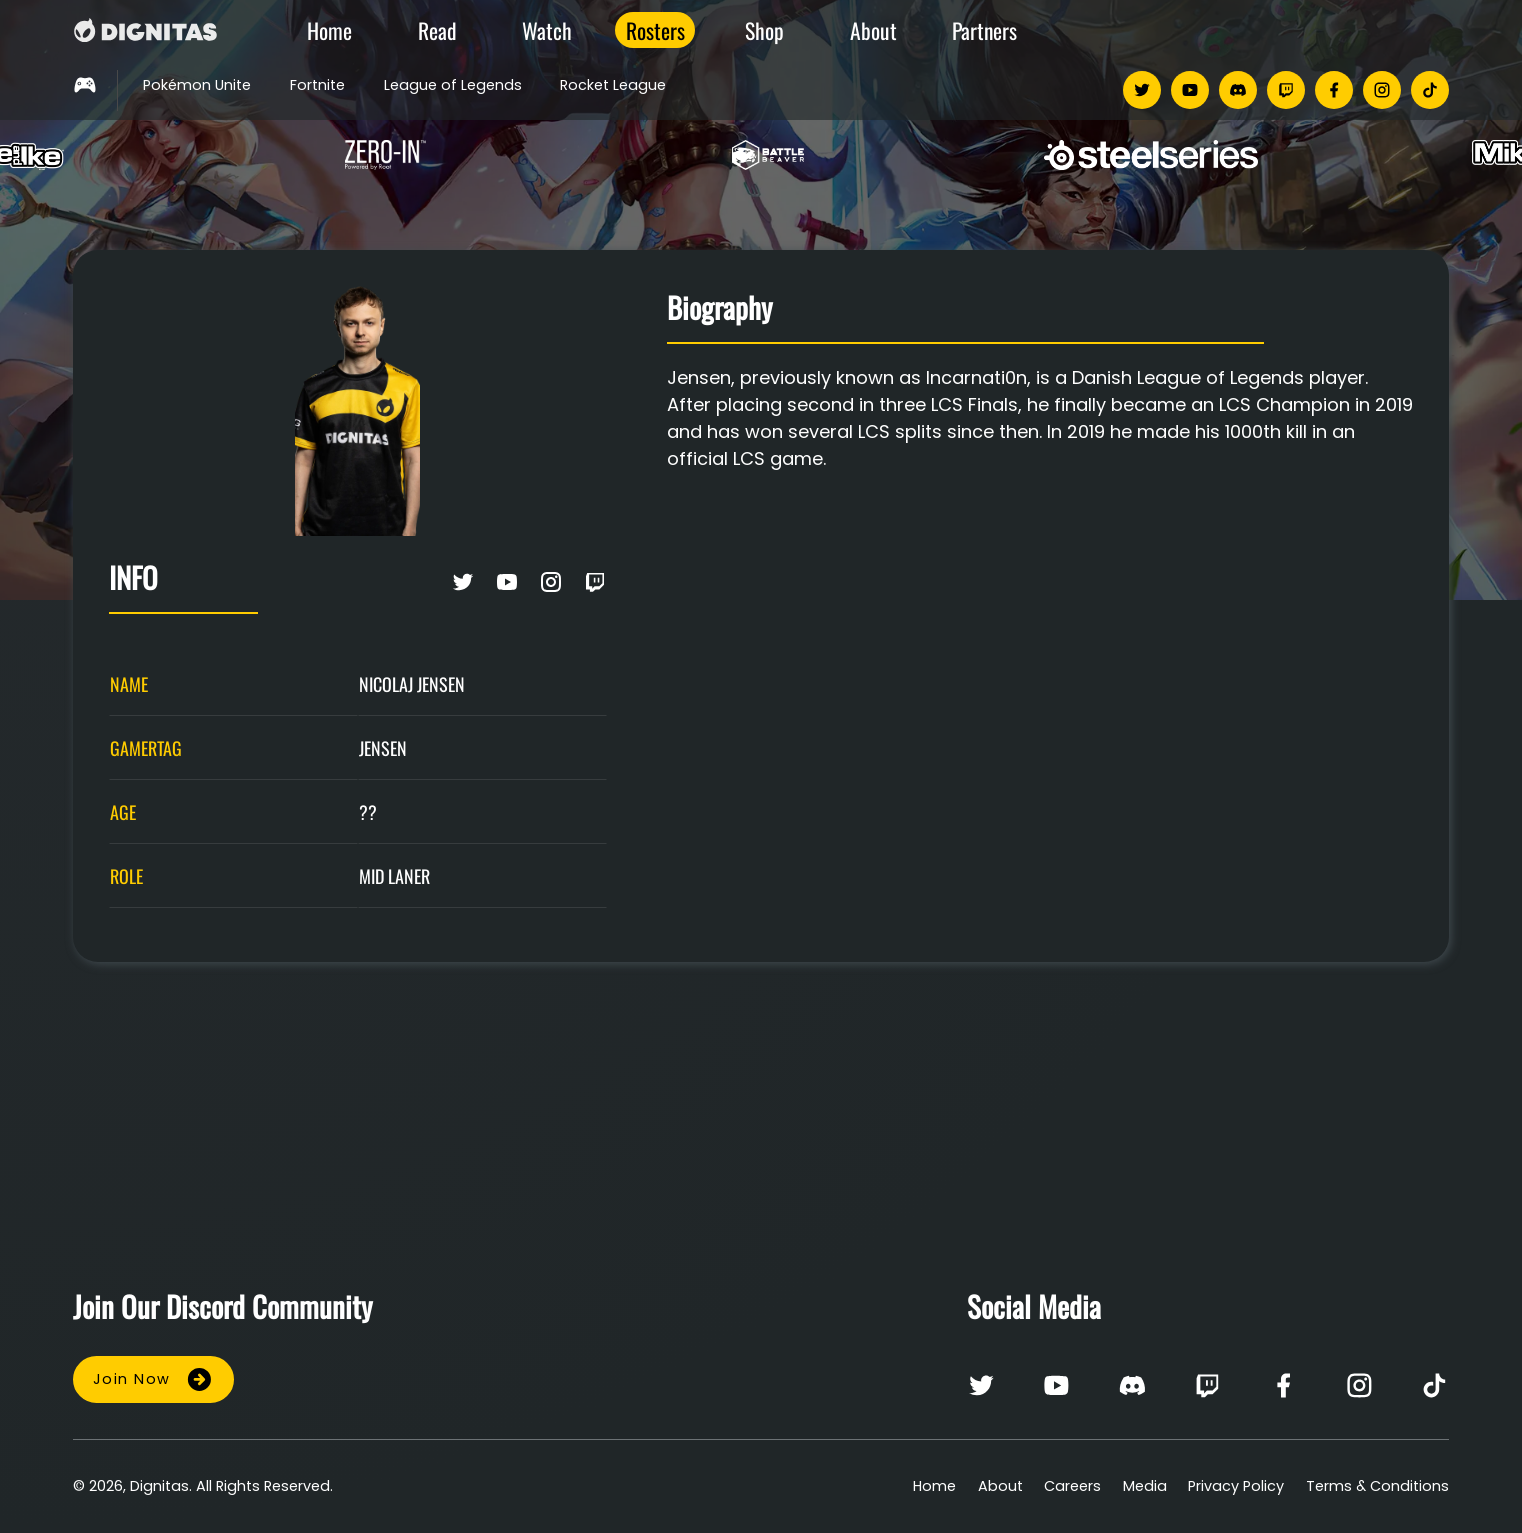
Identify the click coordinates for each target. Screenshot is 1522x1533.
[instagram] (1382, 90)
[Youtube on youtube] (507, 585)
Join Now (153, 1379)
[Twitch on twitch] (595, 585)
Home (329, 30)
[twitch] (1286, 90)
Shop (764, 30)
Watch (547, 30)
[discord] (1238, 90)
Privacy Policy (1236, 1486)
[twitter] (1142, 90)
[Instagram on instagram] (551, 585)
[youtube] (1190, 90)
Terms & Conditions (1377, 1486)
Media (1145, 1486)
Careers (1072, 1486)
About (873, 30)
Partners (984, 30)
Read (437, 30)
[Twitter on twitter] (463, 585)
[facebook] (1334, 90)
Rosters (655, 30)
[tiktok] (1430, 90)
